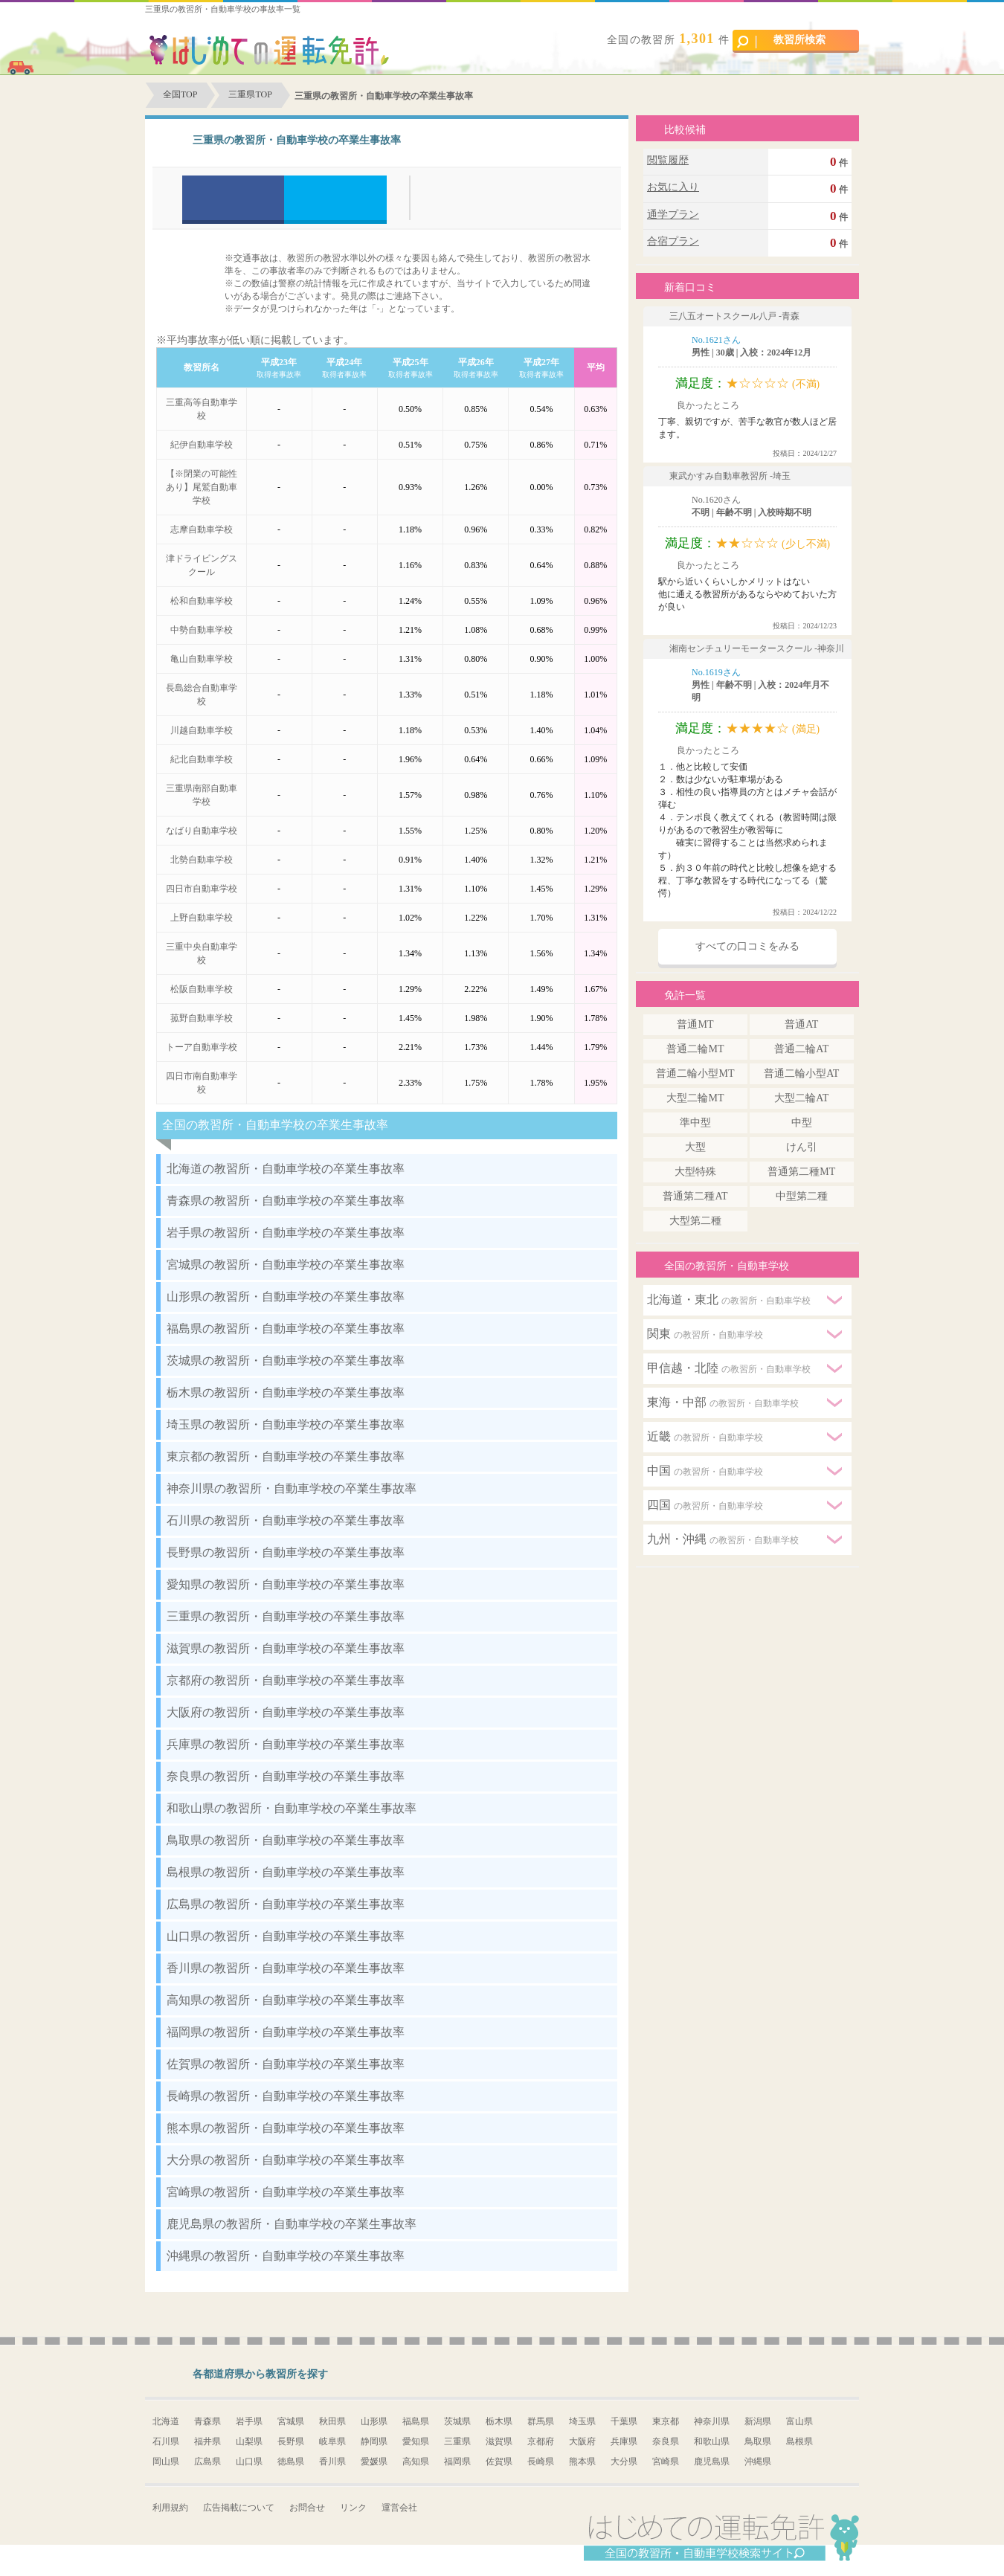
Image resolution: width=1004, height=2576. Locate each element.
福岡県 (457, 2461)
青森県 (207, 2421)
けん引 (801, 1147)
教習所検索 (781, 41)
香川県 (332, 2461)
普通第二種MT (801, 1171)
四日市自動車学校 (201, 888)
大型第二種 (695, 1220)
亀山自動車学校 (201, 659)
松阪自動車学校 (201, 989)
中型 (801, 1122)
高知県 (415, 2461)
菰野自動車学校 (201, 1018)
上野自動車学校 (201, 917)
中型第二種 (802, 1196)
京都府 (540, 2441)
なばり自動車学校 (201, 830)
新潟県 (757, 2421)
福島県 (415, 2421)
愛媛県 (374, 2461)
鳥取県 (757, 2441)
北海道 (165, 2421)
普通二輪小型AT (801, 1073)
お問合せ (307, 2507)
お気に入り (673, 187)
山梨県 (249, 2441)
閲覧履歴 (668, 160)
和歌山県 (712, 2441)
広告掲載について (238, 2507)
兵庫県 (624, 2441)
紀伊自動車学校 (201, 444)
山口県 (249, 2461)
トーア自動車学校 (201, 1047)
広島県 (207, 2461)
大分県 (624, 2461)
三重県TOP (249, 94)
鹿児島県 (712, 2461)
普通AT (801, 1024)
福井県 (207, 2441)
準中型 (695, 1122)
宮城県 (290, 2421)
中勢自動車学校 (201, 630)
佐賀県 (499, 2461)
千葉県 (624, 2421)
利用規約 (170, 2507)
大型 (695, 1147)
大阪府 (582, 2441)
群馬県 (540, 2421)
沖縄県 (757, 2461)
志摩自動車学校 (201, 529)
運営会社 (399, 2507)
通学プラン (673, 214)
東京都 (665, 2421)
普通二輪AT (801, 1048)
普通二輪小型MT (695, 1073)
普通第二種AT (695, 1196)
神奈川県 (712, 2421)
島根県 (799, 2441)
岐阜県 (332, 2441)
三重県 (457, 2441)
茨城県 (457, 2421)
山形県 (374, 2421)
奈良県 (665, 2441)
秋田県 (332, 2421)
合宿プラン (673, 241)
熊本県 (582, 2461)
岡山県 (165, 2461)
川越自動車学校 (201, 730)
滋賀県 (499, 2441)
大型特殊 (695, 1171)
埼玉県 (582, 2421)
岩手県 (249, 2421)
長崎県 (540, 2461)
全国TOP (180, 94)
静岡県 (374, 2441)
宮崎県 (665, 2461)
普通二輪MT (695, 1048)
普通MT (695, 1024)
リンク (353, 2507)
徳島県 (290, 2461)
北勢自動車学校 (201, 859)
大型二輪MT (695, 1098)
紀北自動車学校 (201, 759)
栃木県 (499, 2421)
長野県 (290, 2441)
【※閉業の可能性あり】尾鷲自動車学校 (201, 487)
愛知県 (415, 2441)
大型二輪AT (801, 1098)
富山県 (799, 2421)
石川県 (165, 2441)
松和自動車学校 (201, 601)
